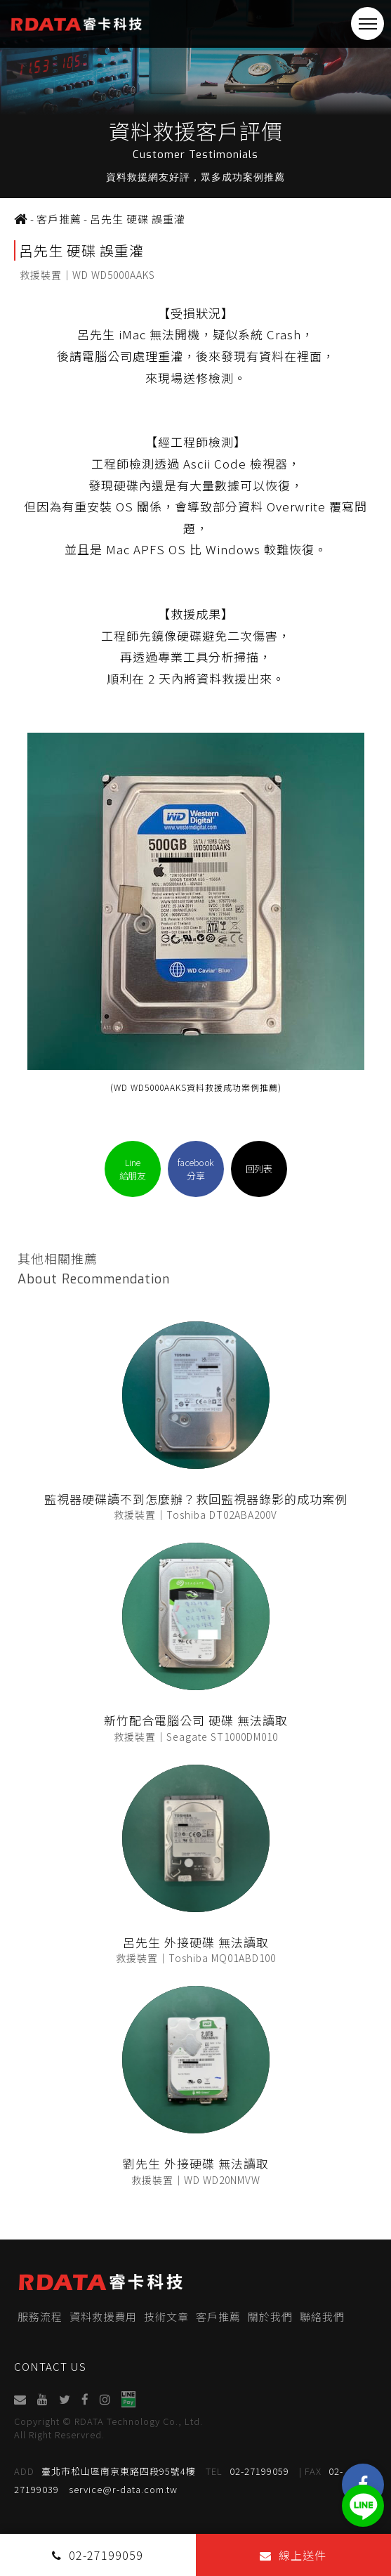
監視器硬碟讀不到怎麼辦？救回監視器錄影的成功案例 (195, 1499)
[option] (195, 99)
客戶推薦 (218, 2316)
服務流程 (40, 2316)
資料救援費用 (103, 2316)
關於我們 (270, 2316)
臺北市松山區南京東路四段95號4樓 (105, 2471)
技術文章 (166, 2316)
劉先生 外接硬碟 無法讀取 (196, 2163)
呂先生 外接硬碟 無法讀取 (196, 1942)
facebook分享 (196, 1169)
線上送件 (293, 2554)
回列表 (259, 1168)
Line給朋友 (132, 1169)
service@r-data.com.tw (123, 2489)
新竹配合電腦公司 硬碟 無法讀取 (196, 1720)
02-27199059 (247, 2471)
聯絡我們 (322, 2316)
